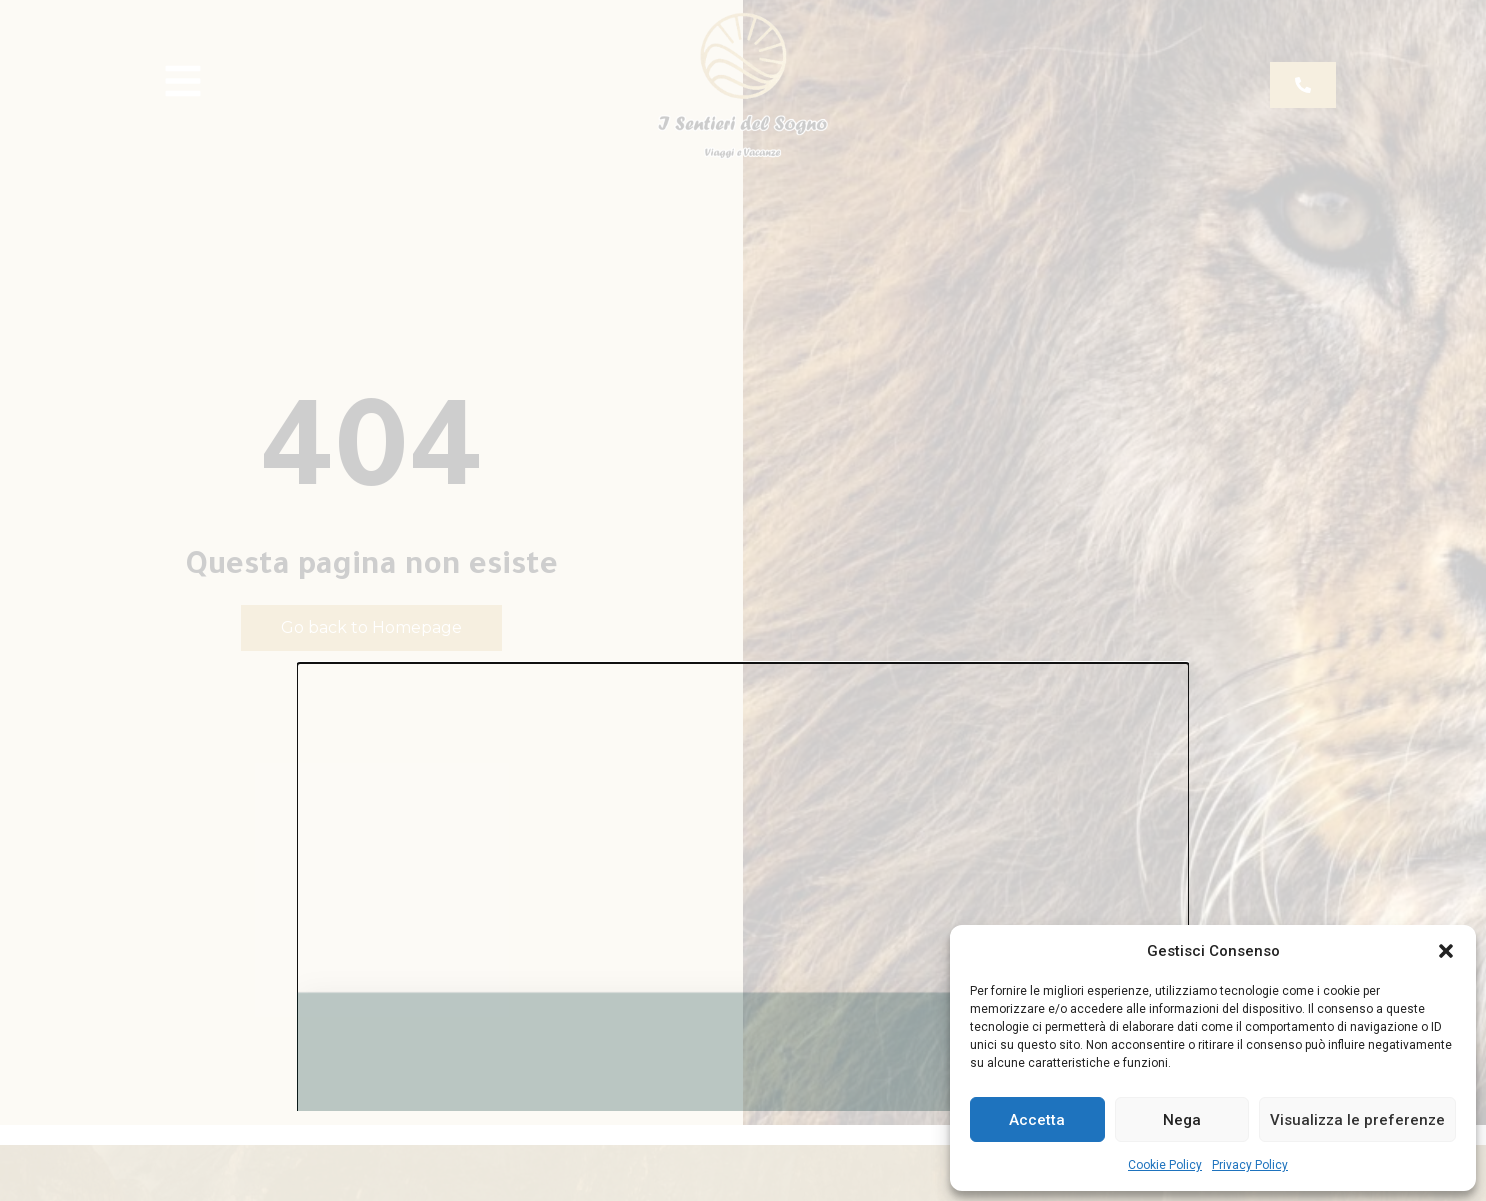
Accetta (1037, 1120)
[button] (1446, 951)
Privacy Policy (1250, 1165)
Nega (1182, 1120)
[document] (743, 600)
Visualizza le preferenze (1357, 1120)
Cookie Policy (1165, 1165)
